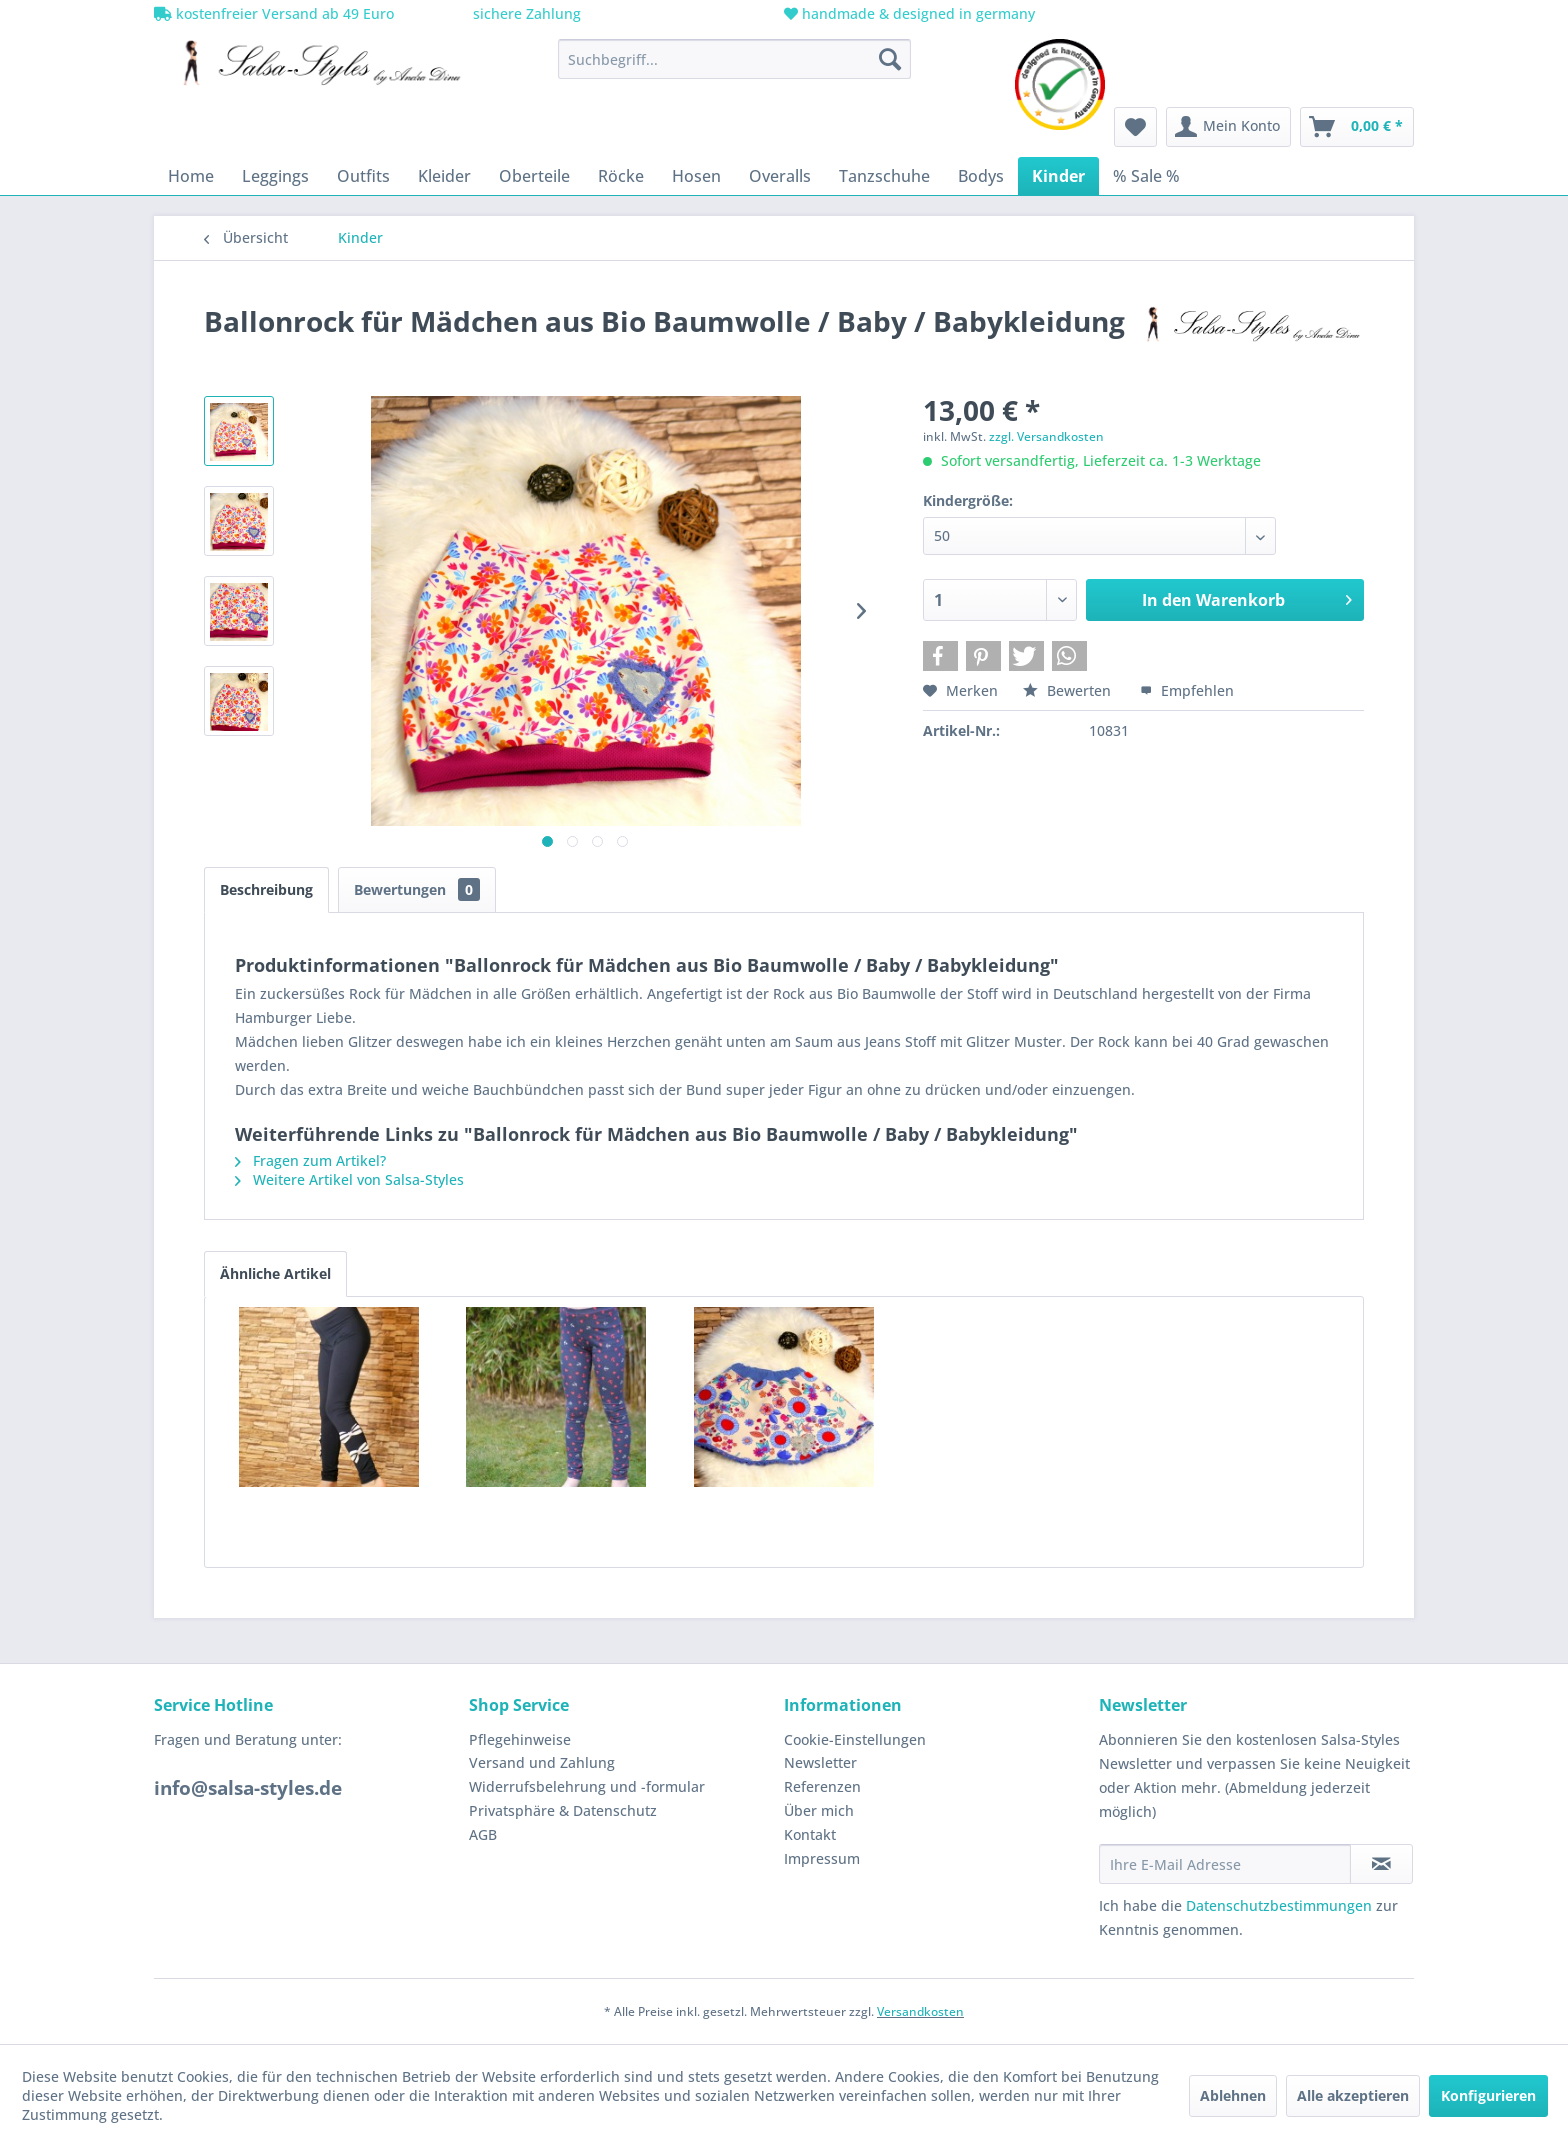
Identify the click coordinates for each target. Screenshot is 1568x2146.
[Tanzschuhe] (884, 176)
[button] (940, 656)
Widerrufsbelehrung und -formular (587, 1786)
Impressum (822, 1858)
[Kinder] (1058, 176)
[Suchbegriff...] (734, 59)
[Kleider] (444, 176)
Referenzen (822, 1786)
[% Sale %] (1146, 176)
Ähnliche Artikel (275, 1273)
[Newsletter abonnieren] (1381, 1864)
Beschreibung (266, 889)
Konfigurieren (1488, 2095)
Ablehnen (1233, 2095)
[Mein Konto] (1228, 127)
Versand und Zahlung (542, 1762)
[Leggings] (275, 176)
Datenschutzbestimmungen (1279, 1905)
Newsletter (820, 1762)
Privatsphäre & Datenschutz (563, 1810)
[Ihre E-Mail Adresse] (1225, 1864)
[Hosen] (696, 176)
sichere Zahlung (525, 13)
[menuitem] (734, 59)
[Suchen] (890, 59)
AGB (483, 1834)
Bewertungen (417, 889)
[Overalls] (780, 176)
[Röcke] (621, 176)
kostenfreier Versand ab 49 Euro (274, 13)
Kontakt (810, 1834)
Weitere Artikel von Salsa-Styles (349, 1179)
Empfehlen (1187, 690)
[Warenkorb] (1357, 127)
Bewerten (1069, 690)
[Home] (191, 176)
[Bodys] (981, 176)
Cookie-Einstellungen (855, 1739)
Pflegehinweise (520, 1739)
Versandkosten (920, 2011)
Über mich (819, 1810)
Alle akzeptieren (1353, 2095)
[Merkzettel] (1135, 127)
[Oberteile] (534, 176)
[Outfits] (363, 176)
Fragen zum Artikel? (310, 1160)
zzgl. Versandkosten (1046, 436)
